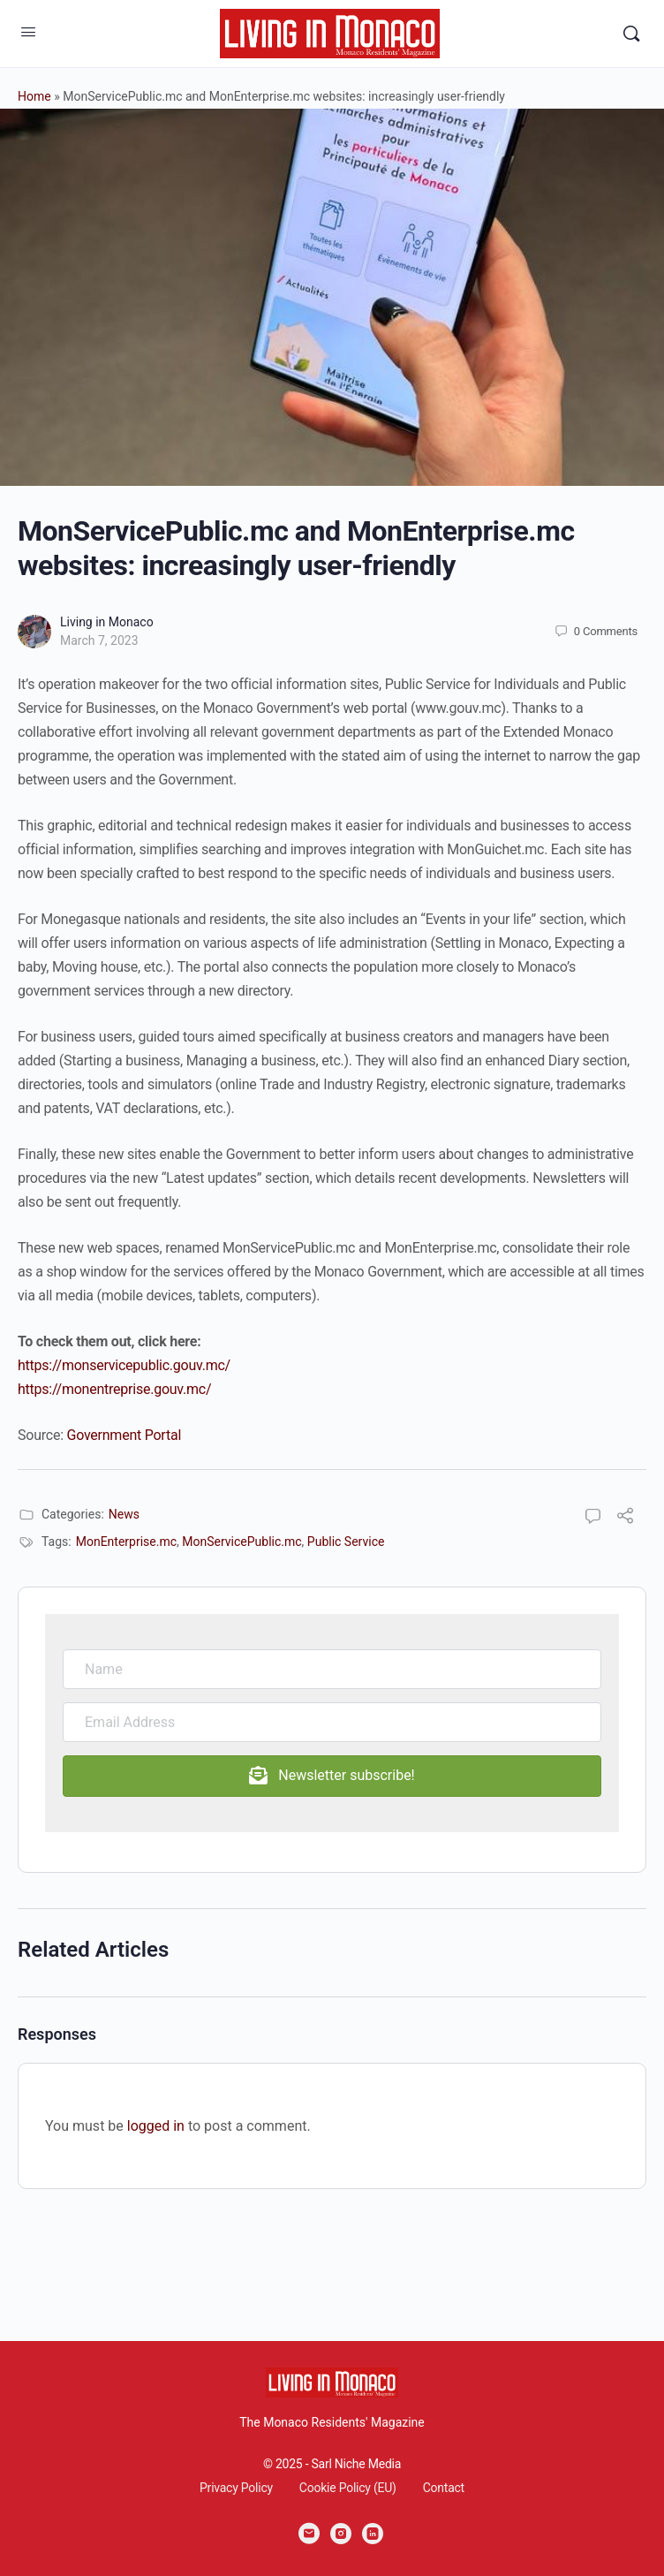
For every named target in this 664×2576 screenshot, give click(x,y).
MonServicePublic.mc (241, 1541)
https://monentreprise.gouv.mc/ (114, 1389)
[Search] (631, 33)
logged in (156, 2126)
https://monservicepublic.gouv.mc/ (124, 1365)
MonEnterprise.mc (126, 1541)
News (124, 1514)
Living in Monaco (107, 622)
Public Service (346, 1541)
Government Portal (124, 1435)
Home (34, 96)
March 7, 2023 (99, 640)
